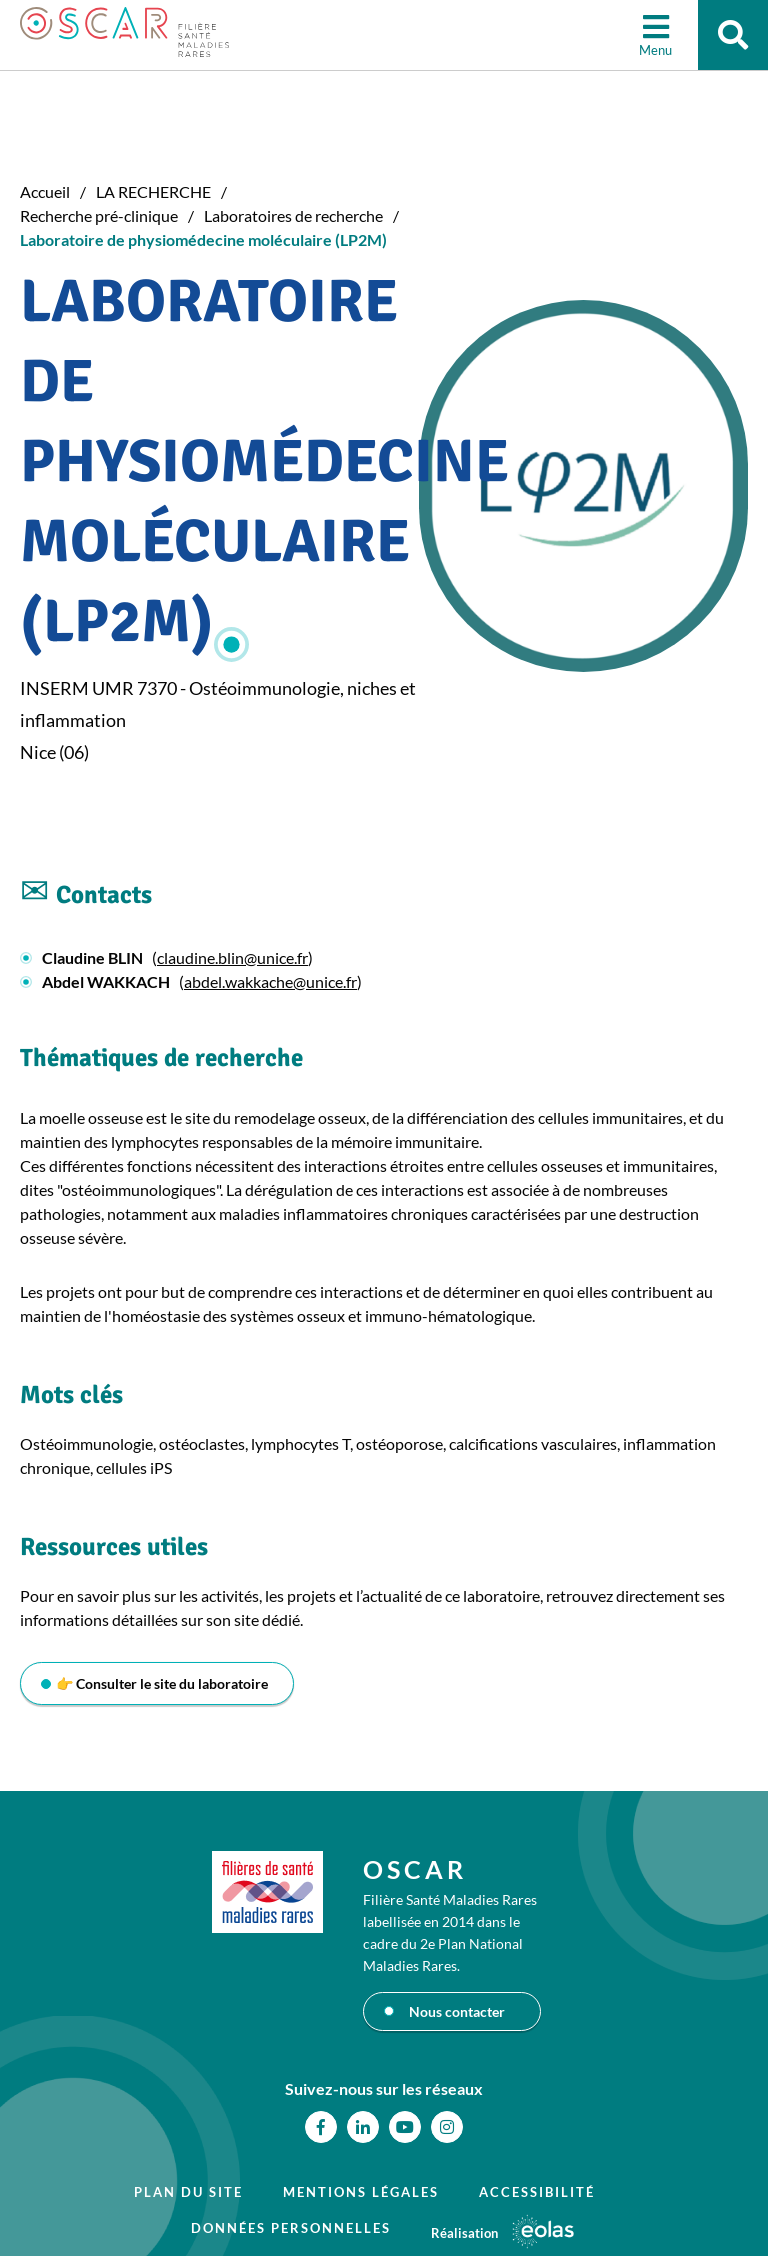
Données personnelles (291, 2228)
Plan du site (188, 2192)
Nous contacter (457, 2011)
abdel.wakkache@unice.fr (270, 981)
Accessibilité (537, 2192)
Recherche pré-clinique (99, 215)
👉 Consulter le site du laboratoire (162, 1683)
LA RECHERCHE (153, 191)
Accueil (45, 191)
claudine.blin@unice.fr (232, 957)
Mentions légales (361, 2192)
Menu (655, 50)
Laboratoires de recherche (293, 215)
